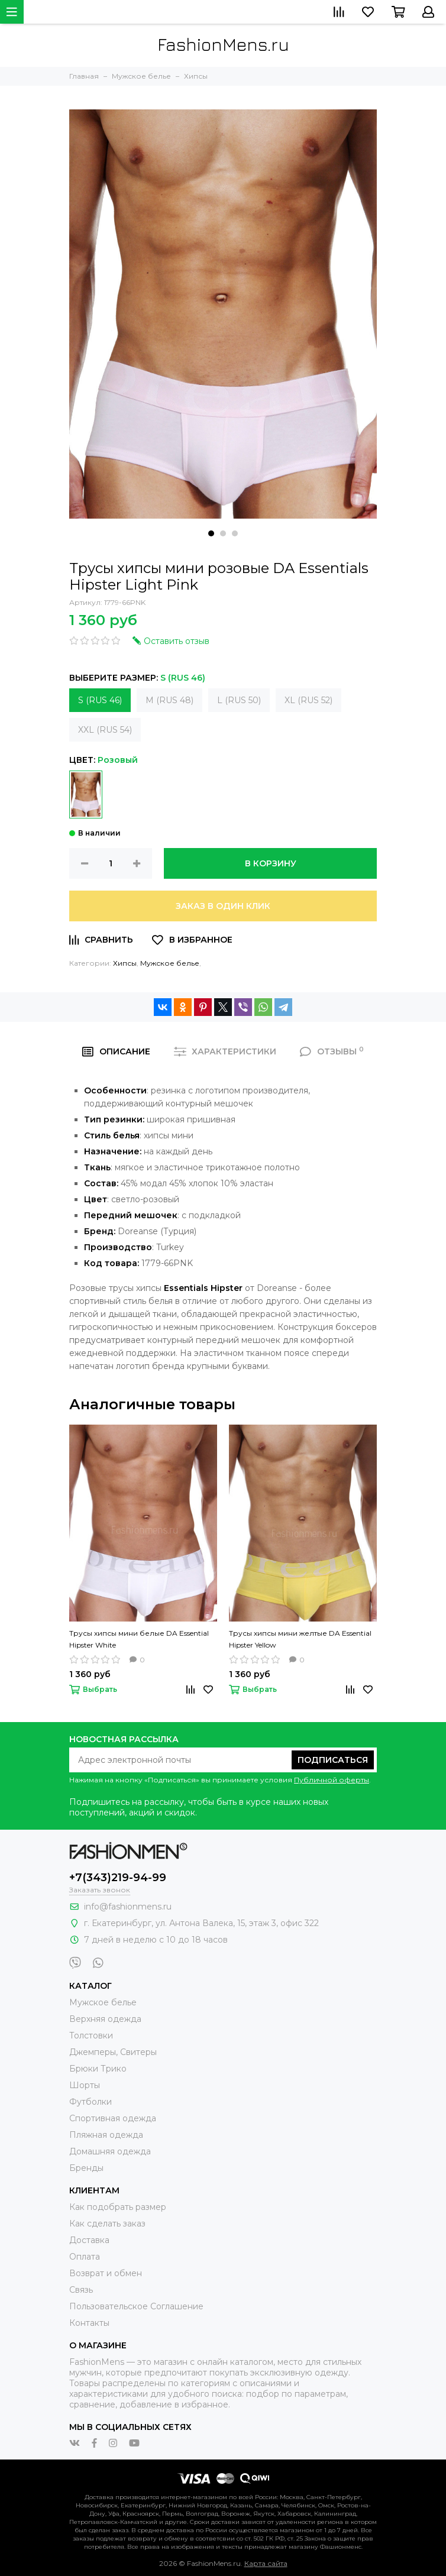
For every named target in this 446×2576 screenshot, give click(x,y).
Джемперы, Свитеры (113, 2052)
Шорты (84, 2085)
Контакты (89, 2323)
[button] (211, 533)
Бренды (86, 2168)
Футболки (90, 2101)
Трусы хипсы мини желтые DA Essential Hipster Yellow (300, 1639)
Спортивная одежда (112, 2118)
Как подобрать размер (117, 2207)
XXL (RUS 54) (105, 729)
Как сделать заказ (107, 2223)
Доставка (89, 2240)
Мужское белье (169, 963)
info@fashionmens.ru (128, 1906)
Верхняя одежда (105, 2019)
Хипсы (125, 963)
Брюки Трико (98, 2068)
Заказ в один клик (223, 906)
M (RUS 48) (169, 700)
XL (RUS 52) (308, 700)
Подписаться (333, 1760)
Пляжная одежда (106, 2135)
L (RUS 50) (239, 700)
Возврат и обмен (105, 2273)
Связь (81, 2289)
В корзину (270, 863)
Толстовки (91, 2035)
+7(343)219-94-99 (117, 1877)
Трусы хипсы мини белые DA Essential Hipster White (139, 1639)
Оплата (84, 2256)
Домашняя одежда (110, 2151)
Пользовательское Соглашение (136, 2306)
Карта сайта (265, 2563)
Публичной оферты (331, 1779)
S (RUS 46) (100, 700)
